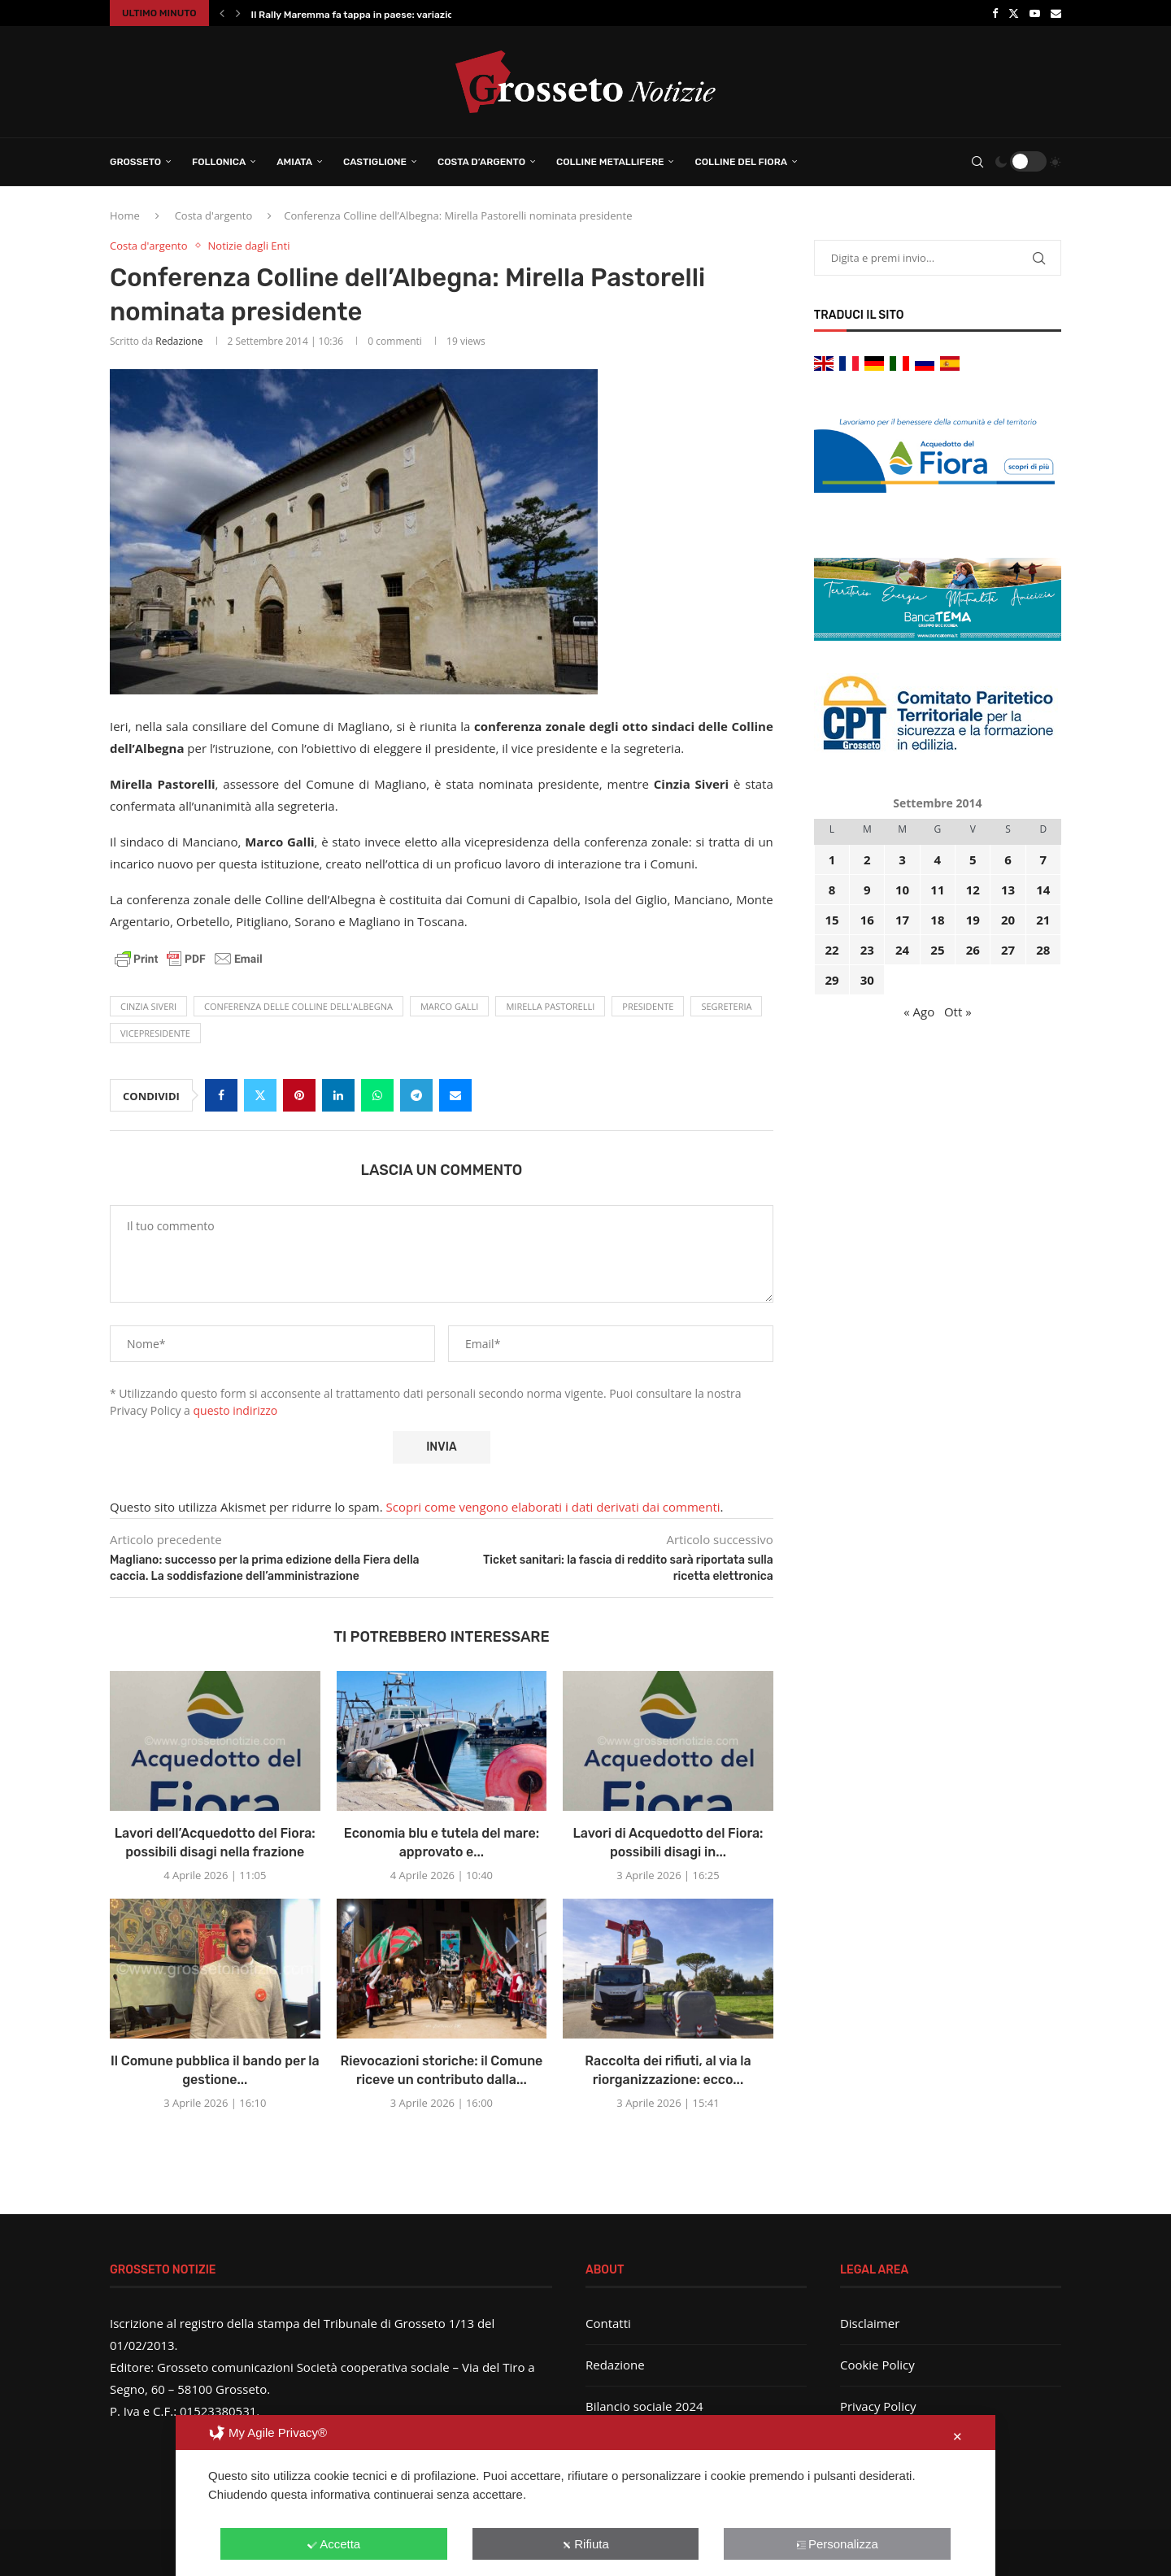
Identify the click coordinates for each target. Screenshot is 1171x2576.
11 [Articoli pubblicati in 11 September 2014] (937, 889)
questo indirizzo (236, 1410)
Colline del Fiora (740, 162)
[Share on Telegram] (416, 1095)
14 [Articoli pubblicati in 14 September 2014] (1043, 889)
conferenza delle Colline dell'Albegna (298, 1006)
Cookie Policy (877, 2364)
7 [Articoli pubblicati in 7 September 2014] (1043, 859)
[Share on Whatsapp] (377, 1095)
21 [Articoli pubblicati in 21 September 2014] (1043, 920)
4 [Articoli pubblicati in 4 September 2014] (938, 859)
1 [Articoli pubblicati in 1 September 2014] (832, 859)
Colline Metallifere (610, 162)
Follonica (219, 162)
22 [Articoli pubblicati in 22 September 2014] (831, 950)
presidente (647, 1006)
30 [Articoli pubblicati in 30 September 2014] (867, 980)
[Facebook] (995, 13)
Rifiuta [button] (585, 2544)
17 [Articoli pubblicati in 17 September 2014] (902, 920)
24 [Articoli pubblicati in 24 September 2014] (902, 950)
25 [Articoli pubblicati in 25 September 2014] (937, 950)
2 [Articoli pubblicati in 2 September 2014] (867, 859)
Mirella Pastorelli (550, 1006)
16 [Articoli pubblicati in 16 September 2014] (867, 920)
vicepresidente (155, 1033)
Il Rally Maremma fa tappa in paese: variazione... (362, 14)
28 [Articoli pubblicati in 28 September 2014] (1043, 950)
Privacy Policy (878, 2406)
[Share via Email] (455, 1095)
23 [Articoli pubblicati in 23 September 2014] (867, 950)
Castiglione (375, 162)
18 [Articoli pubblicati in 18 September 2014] (937, 920)
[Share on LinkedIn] (338, 1095)
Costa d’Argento (481, 162)
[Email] (1056, 13)
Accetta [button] (333, 2544)
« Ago (918, 1011)
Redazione (178, 341)
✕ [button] (957, 2436)
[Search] (977, 161)
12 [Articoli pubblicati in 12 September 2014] (973, 889)
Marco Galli (449, 1006)
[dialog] (585, 2495)
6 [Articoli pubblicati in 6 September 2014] (1008, 859)
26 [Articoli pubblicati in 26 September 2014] (973, 950)
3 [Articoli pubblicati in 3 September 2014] (902, 859)
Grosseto (135, 162)
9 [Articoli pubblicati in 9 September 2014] (867, 889)
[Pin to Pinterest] (299, 1095)
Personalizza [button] (837, 2544)
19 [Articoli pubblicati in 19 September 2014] (973, 920)
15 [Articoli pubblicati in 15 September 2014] (831, 920)
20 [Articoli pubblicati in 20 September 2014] (1008, 920)
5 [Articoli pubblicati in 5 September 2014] (973, 859)
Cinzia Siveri (148, 1006)
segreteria (726, 1006)
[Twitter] (1013, 13)
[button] (222, 13)
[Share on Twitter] (260, 1095)
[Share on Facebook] (221, 1095)
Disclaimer (869, 2323)
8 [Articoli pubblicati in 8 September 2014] (832, 889)
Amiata (294, 162)
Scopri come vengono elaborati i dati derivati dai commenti (553, 1507)
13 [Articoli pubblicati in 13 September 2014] (1008, 889)
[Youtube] (1035, 13)
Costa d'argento (214, 215)
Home (125, 215)
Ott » (958, 1011)
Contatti (608, 2323)
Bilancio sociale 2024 (644, 2406)
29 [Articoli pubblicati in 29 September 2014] (831, 980)
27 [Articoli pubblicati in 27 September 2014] (1008, 950)
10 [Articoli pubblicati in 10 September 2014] (902, 889)
